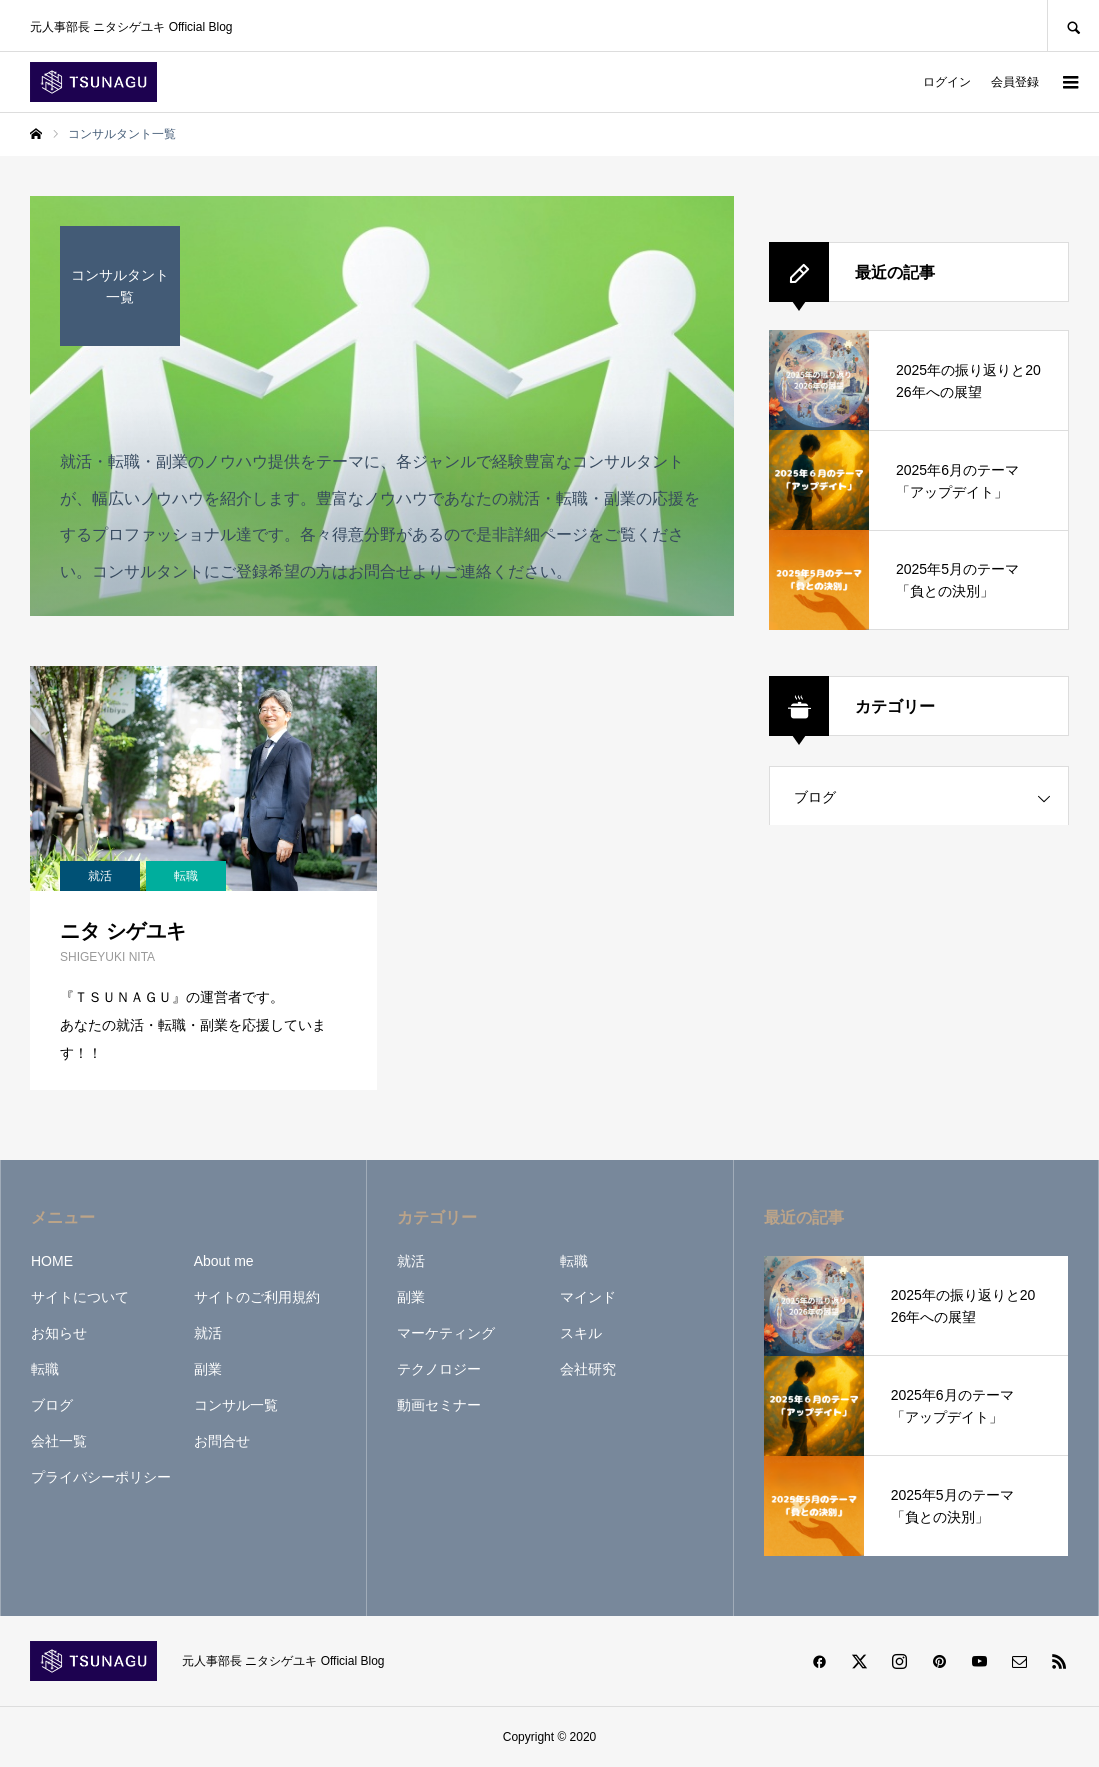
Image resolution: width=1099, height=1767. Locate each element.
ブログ (815, 797)
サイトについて (80, 1297)
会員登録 (1015, 82)
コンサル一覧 (236, 1405)
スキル (581, 1333)
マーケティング (446, 1333)
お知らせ (59, 1333)
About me (224, 1261)
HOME (52, 1261)
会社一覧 (59, 1441)
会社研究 (588, 1369)
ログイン (947, 82)
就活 (208, 1333)
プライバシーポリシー (101, 1477)
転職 (45, 1369)
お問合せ (222, 1441)
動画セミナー (439, 1405)
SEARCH (1073, 25)
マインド (588, 1297)
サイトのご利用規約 (257, 1297)
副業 (208, 1369)
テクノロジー (439, 1369)
